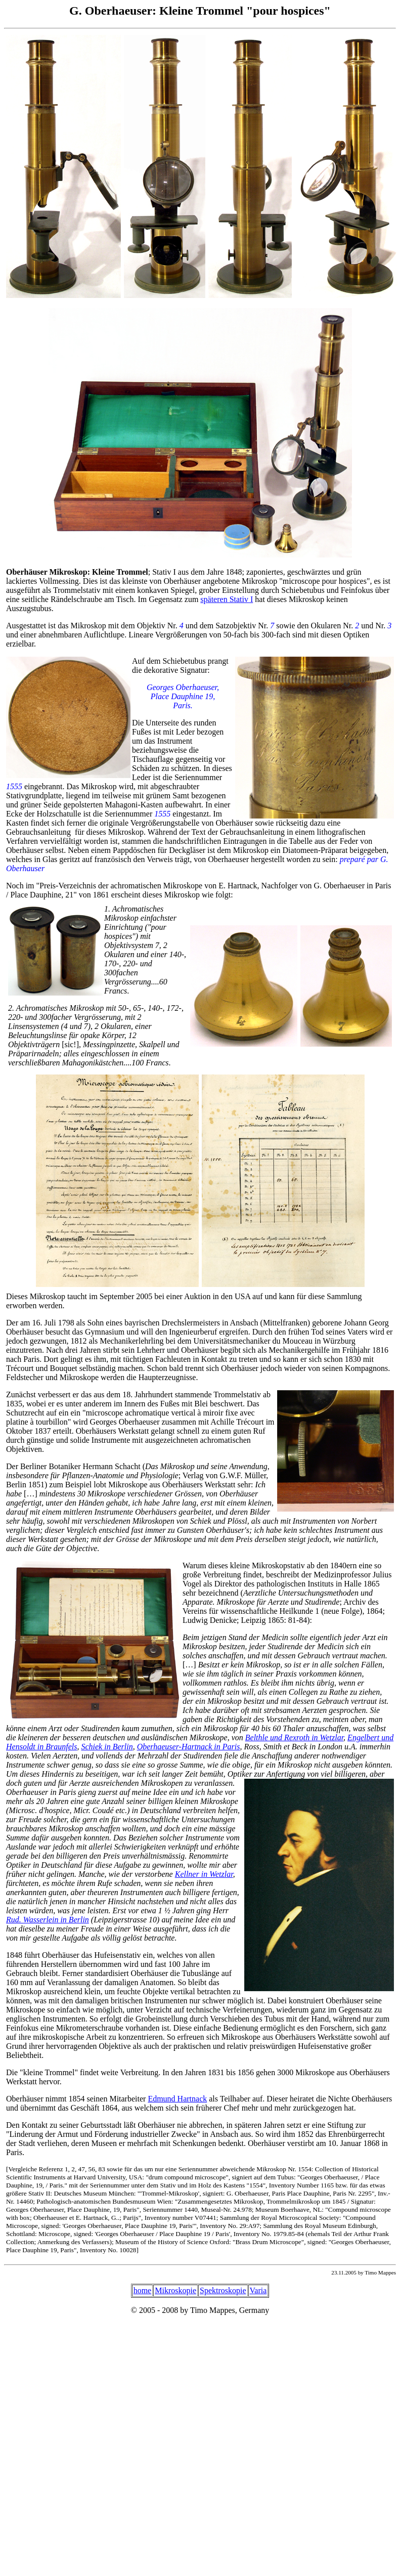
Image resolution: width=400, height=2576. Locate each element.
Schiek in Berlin (106, 1746)
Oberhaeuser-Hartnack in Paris (188, 1746)
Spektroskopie (223, 2290)
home (143, 2290)
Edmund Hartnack (177, 2098)
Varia (258, 2290)
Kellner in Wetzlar (204, 1874)
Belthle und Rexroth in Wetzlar (294, 1737)
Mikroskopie (175, 2290)
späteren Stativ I (226, 599)
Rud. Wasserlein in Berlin (47, 1919)
